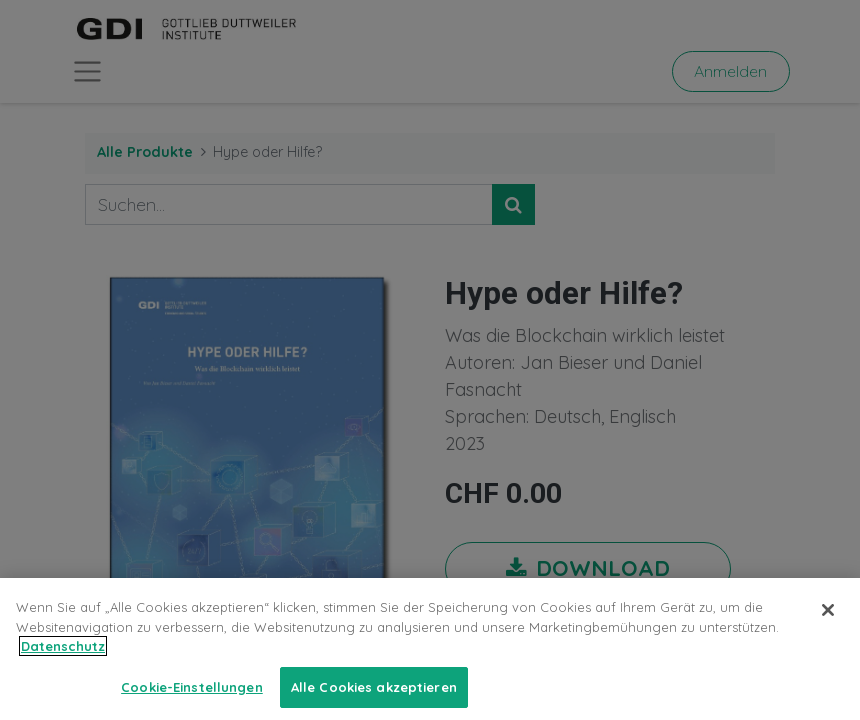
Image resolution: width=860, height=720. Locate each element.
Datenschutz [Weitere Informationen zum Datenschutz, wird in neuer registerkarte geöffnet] (63, 665)
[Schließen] (828, 629)
